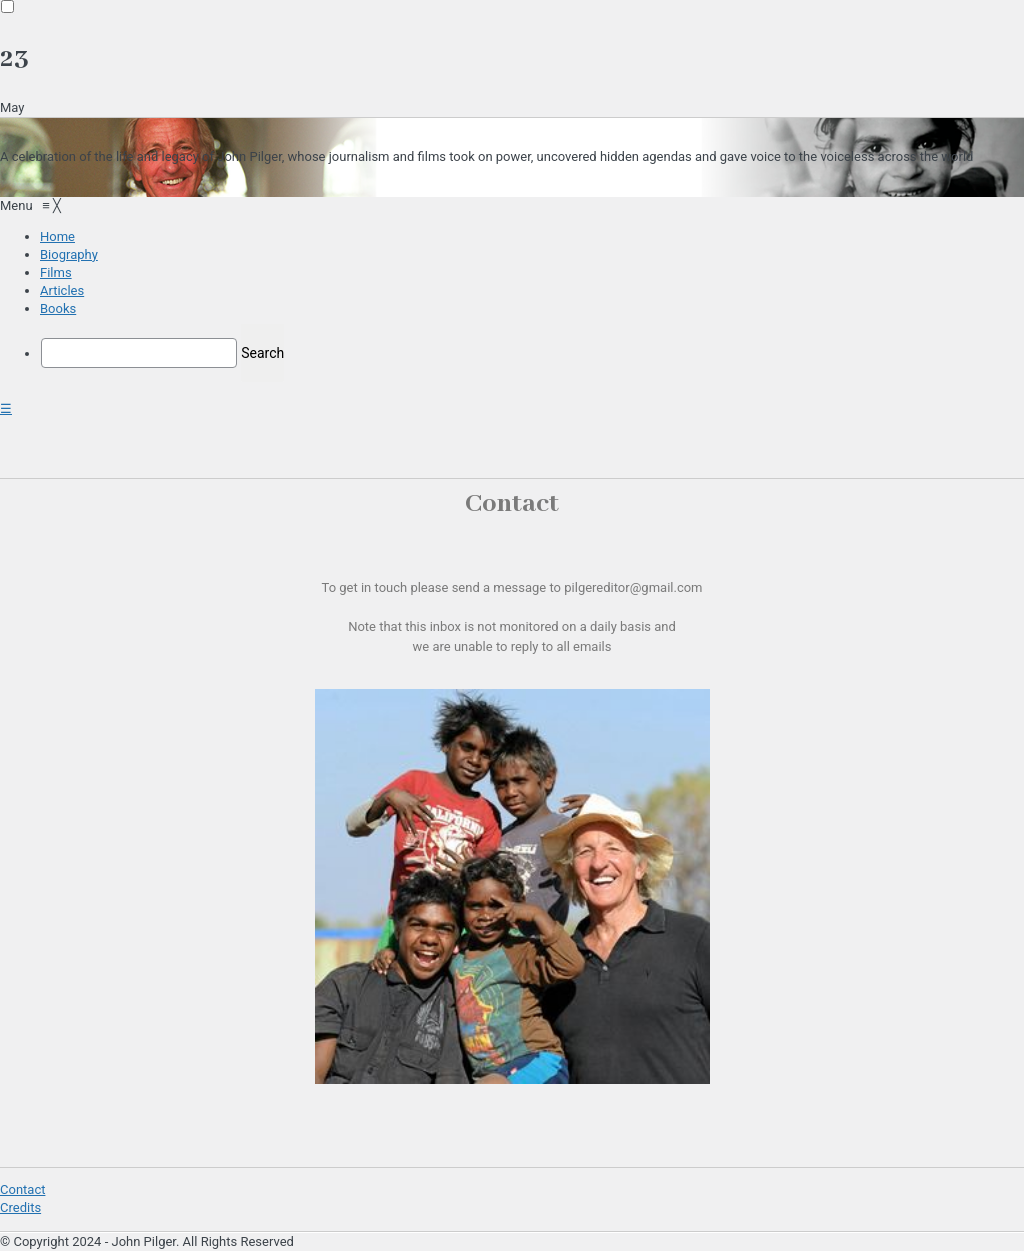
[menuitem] (57, 236)
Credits (20, 1207)
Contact (22, 1189)
